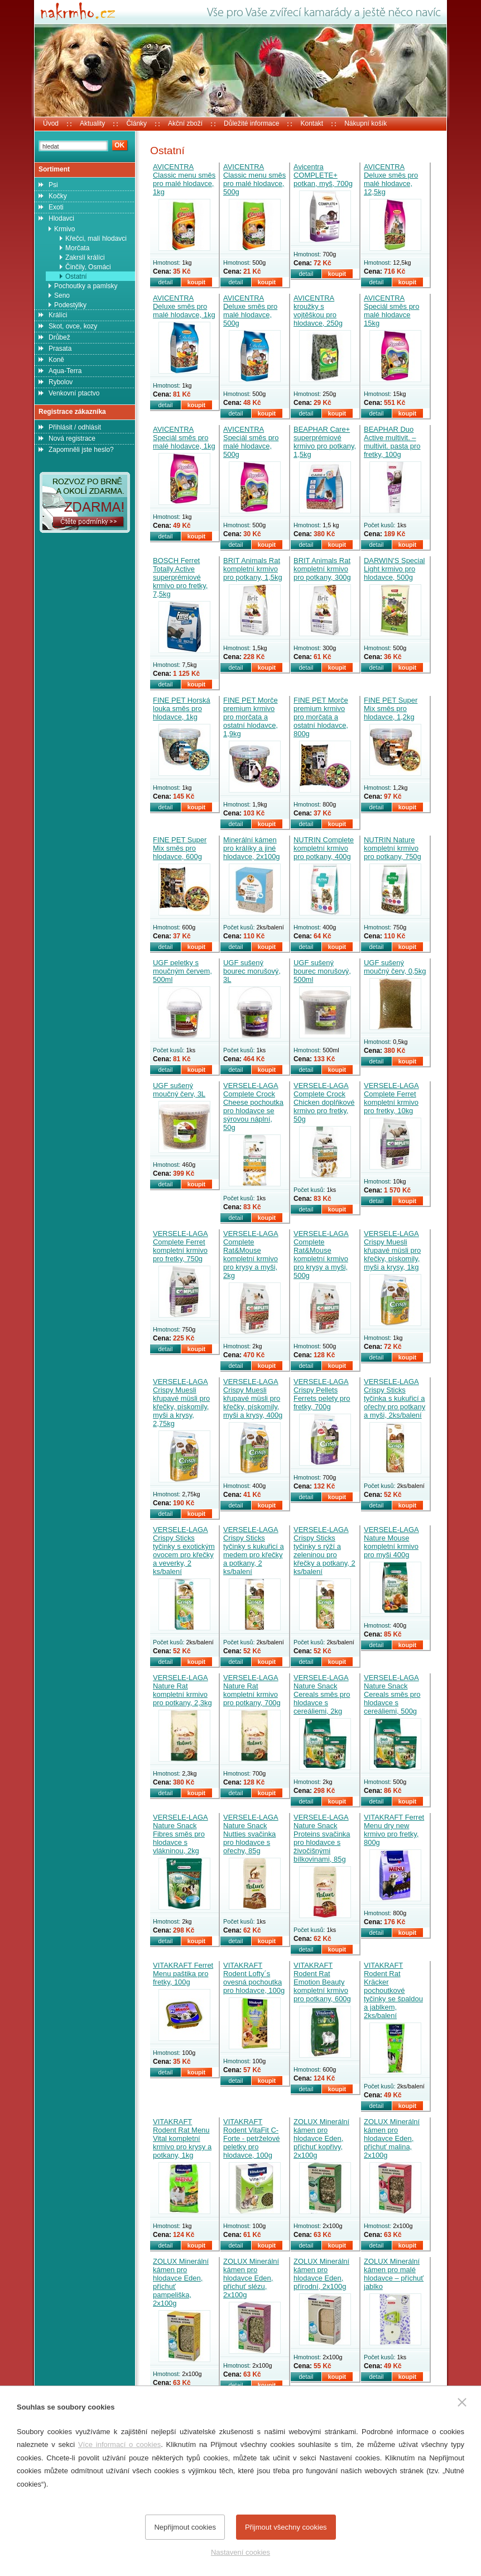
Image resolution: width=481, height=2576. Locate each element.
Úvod (51, 123)
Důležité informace (251, 123)
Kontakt (311, 123)
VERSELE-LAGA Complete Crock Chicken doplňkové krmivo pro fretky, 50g (324, 1102)
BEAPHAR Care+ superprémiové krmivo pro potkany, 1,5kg (325, 442)
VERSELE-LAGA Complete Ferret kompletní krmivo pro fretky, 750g (180, 1246)
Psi (53, 185)
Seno (62, 295)
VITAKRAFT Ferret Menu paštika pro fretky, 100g (183, 1973)
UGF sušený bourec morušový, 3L (252, 971)
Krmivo (64, 229)
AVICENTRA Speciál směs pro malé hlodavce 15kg (391, 310)
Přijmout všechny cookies (286, 2527)
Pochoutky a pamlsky (85, 286)
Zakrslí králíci (85, 257)
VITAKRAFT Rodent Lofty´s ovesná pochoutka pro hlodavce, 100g (254, 1978)
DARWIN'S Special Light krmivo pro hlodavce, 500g (394, 568)
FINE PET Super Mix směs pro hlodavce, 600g (179, 848)
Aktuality (92, 123)
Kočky (58, 196)
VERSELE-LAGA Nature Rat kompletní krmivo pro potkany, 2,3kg (182, 1690)
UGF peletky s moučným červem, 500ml (182, 971)
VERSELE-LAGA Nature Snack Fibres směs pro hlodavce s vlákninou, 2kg (180, 1834)
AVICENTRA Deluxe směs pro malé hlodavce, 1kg (184, 306)
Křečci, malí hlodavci (96, 238)
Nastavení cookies (240, 2552)
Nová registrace (72, 438)
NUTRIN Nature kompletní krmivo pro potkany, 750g (392, 848)
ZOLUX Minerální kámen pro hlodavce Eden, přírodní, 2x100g (321, 2274)
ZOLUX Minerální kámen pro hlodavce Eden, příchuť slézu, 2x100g (251, 2278)
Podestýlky (70, 305)
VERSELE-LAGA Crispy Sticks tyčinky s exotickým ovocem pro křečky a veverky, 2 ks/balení (184, 1550)
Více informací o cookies (119, 2444)
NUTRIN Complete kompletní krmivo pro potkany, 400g (324, 848)
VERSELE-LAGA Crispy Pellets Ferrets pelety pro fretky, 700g (322, 1394)
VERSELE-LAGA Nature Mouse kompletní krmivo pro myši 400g (391, 1542)
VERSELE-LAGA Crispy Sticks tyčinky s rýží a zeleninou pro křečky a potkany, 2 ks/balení (324, 1550)
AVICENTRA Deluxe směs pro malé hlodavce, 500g (250, 310)
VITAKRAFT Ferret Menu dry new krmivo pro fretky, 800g (394, 1830)
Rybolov (61, 382)
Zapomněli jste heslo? (81, 450)
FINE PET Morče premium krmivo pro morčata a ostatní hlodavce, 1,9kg (250, 717)
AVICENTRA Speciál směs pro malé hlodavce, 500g (250, 442)
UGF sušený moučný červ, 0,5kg (395, 966)
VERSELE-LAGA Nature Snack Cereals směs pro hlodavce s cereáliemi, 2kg (322, 1694)
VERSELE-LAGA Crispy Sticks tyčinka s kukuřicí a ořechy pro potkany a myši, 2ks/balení (394, 1398)
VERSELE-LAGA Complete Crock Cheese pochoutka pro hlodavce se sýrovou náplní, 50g (253, 1106)
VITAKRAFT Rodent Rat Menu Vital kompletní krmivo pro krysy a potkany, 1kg (182, 2138)
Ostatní (76, 276)
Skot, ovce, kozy (73, 326)
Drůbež (59, 337)
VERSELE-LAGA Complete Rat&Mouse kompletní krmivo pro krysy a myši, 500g (321, 1254)
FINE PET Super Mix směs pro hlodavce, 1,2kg (390, 708)
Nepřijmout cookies (185, 2527)
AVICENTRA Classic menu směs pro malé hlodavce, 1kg (184, 179)
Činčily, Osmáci (88, 267)
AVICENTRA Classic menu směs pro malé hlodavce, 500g (254, 179)
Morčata (77, 248)
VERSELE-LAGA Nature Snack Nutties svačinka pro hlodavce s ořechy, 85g (250, 1834)
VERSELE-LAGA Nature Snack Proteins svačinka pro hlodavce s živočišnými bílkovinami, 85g (322, 1838)
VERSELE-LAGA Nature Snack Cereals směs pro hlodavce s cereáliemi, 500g (392, 1694)
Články (136, 123)
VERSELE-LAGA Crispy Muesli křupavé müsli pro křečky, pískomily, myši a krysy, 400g (252, 1398)
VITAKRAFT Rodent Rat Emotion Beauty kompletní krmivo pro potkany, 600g (322, 1982)
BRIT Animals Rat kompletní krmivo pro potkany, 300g (322, 568)
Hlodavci (61, 218)
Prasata (60, 348)
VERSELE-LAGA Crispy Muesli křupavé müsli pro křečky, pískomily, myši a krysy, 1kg (392, 1250)
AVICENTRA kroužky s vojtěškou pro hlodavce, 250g (318, 310)
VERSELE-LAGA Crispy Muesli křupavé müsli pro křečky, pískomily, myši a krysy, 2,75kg (181, 1402)
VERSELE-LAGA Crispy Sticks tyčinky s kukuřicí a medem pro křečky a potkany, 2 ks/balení (253, 1550)
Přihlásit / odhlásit (75, 427)
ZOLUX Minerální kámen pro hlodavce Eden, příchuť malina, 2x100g (392, 2138)
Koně (56, 360)
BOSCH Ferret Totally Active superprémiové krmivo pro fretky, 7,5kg (180, 577)
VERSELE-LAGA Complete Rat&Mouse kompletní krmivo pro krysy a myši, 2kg (250, 1254)
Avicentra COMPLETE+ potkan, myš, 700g (323, 175)
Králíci (58, 315)
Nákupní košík (365, 123)
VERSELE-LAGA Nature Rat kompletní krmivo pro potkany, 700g (252, 1690)
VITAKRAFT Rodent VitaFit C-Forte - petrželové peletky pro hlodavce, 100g (251, 2138)
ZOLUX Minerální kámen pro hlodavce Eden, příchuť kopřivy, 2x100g (321, 2138)
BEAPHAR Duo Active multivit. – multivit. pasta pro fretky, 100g (392, 442)
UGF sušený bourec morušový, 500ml (322, 971)
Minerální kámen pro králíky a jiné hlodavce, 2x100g (251, 848)
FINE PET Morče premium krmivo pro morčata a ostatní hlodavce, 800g (321, 717)
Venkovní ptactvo (74, 393)
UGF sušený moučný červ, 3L (179, 1089)
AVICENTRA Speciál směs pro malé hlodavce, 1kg (184, 437)
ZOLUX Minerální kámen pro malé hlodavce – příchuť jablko (394, 2274)
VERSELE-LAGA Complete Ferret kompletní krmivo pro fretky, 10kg (391, 1098)
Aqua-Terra (65, 371)
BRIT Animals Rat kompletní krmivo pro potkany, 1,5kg (252, 568)
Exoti (56, 207)
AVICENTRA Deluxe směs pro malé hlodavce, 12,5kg (391, 179)
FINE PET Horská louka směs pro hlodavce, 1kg (181, 708)
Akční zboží (185, 123)
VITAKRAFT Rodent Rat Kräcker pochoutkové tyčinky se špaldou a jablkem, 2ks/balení (393, 1990)
